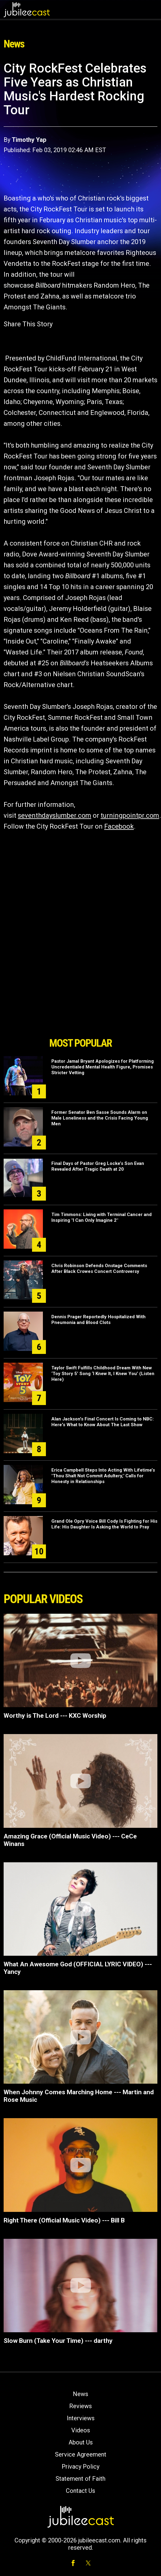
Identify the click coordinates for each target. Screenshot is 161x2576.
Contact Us (80, 2490)
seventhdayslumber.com (54, 815)
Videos (80, 2430)
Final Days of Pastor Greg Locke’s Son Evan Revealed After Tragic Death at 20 (97, 1166)
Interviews (81, 2418)
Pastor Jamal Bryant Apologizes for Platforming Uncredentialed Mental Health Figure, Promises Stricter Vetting (102, 1066)
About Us (81, 2442)
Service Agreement (80, 2454)
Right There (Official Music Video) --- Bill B (64, 2220)
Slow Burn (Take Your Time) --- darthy (58, 2340)
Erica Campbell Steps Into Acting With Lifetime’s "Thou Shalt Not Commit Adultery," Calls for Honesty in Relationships (103, 1475)
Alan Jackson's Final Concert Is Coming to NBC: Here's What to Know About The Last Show (102, 1421)
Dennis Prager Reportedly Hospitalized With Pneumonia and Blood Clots (98, 1319)
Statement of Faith (80, 2478)
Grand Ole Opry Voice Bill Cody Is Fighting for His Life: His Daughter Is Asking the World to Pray (104, 1524)
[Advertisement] (80, 1000)
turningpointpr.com (130, 815)
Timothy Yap (29, 139)
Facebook (119, 826)
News (80, 2394)
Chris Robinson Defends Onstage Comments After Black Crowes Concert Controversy (99, 1268)
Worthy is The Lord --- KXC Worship (55, 1715)
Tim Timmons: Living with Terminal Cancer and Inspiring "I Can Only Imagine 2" (101, 1217)
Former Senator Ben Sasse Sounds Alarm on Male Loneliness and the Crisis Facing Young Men (99, 1118)
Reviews (80, 2406)
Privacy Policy (80, 2466)
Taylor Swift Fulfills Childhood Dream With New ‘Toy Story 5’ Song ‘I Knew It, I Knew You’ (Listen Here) (102, 1373)
